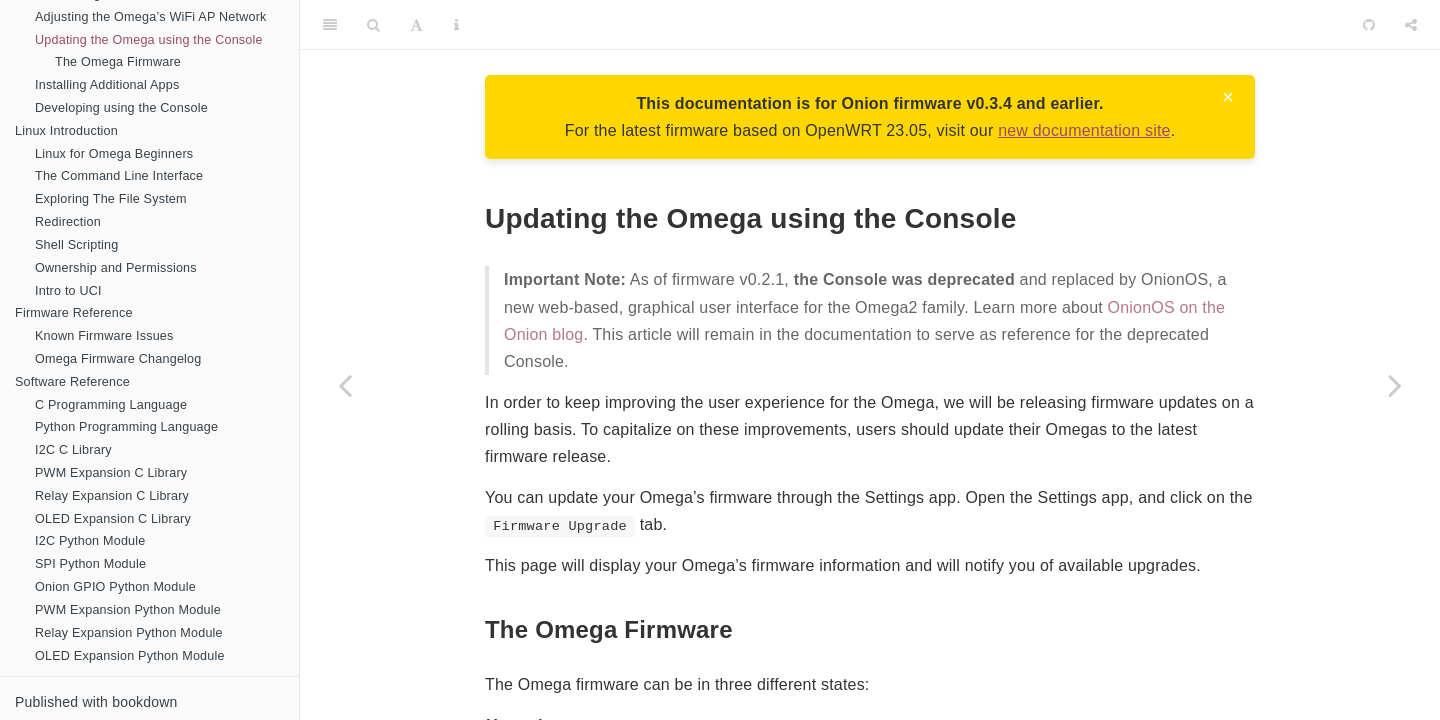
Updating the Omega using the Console (149, 40)
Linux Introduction (66, 131)
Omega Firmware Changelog (118, 359)
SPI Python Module (90, 564)
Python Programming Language (126, 427)
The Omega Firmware (118, 62)
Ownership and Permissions (116, 268)
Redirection (68, 222)
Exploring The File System (111, 199)
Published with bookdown (96, 702)
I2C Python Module (90, 541)
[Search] (373, 25)
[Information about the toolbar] (456, 25)
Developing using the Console (121, 108)
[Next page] (1395, 385)
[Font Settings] (416, 25)
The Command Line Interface (119, 176)
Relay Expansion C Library (112, 496)
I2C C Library (73, 450)
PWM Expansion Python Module (128, 610)
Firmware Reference (74, 313)
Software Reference (72, 382)
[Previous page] (345, 385)
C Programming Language (111, 405)
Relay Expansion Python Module (129, 633)
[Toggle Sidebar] (330, 25)
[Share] (1411, 25)
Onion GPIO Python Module (115, 587)
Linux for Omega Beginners (114, 154)
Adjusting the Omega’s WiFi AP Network (151, 17)
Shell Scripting (77, 245)
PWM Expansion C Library (111, 473)
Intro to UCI (68, 291)
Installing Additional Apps (107, 85)
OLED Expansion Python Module (130, 656)
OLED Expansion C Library (113, 519)
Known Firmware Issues (104, 336)
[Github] (1369, 25)
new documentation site (1084, 130)
